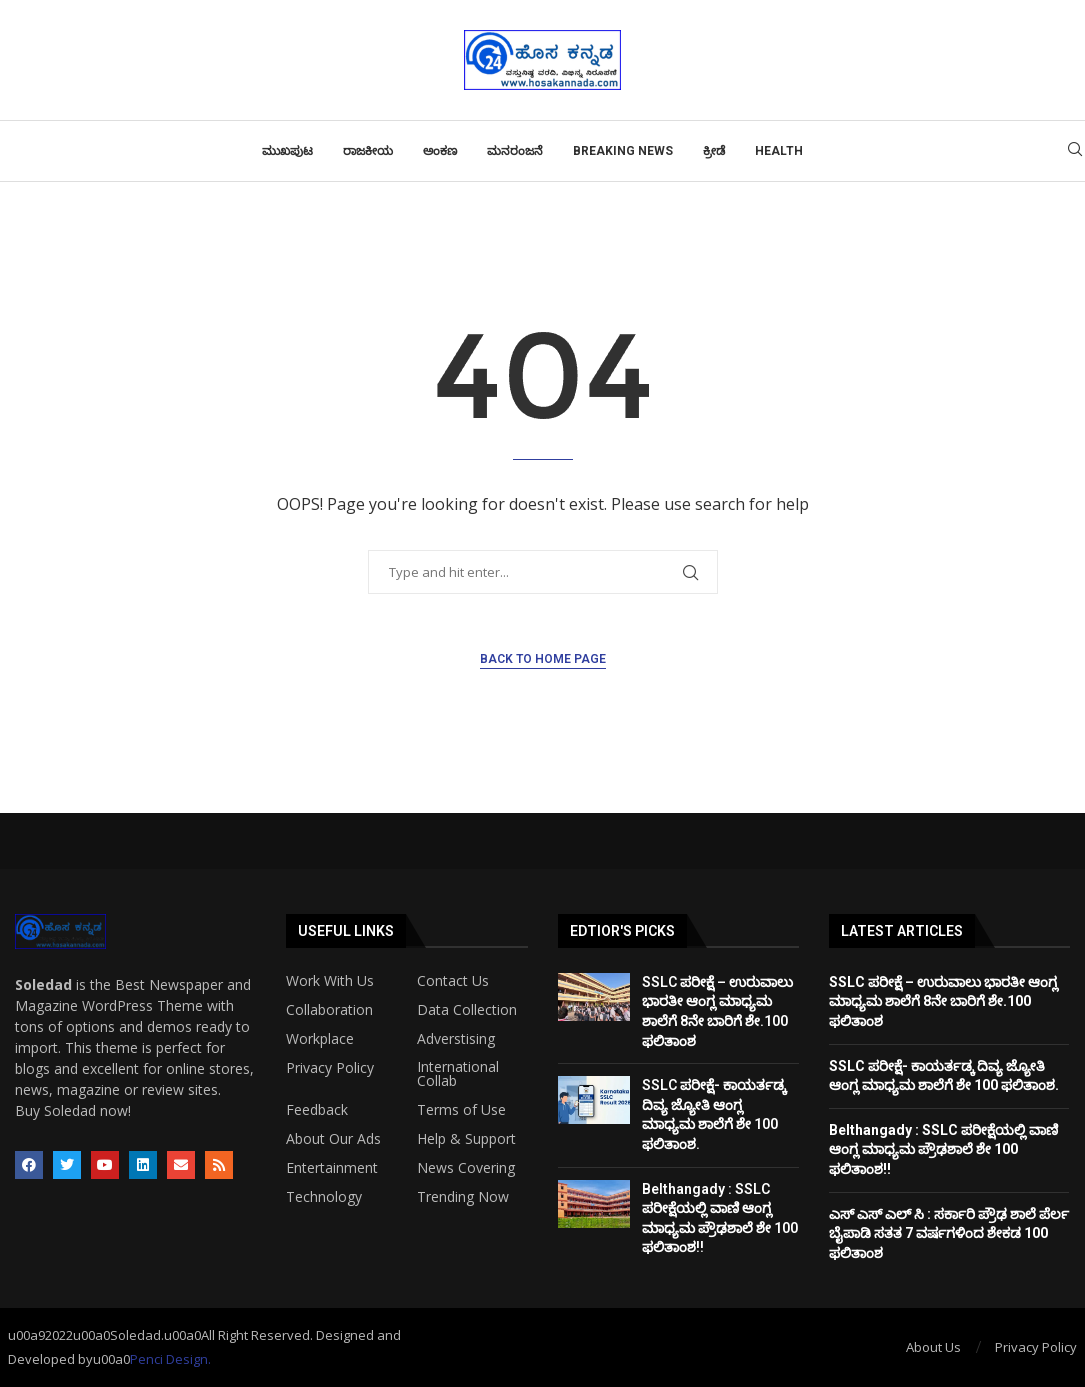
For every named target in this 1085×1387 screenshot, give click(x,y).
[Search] (1075, 151)
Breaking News (623, 151)
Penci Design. (170, 1359)
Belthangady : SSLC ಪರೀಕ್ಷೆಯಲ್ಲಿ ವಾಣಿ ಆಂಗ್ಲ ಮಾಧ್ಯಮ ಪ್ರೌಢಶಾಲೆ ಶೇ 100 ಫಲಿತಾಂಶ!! (943, 1149)
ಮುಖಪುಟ (287, 151)
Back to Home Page (543, 659)
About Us (933, 1347)
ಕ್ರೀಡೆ (714, 151)
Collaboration (329, 1010)
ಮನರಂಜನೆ (515, 151)
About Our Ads (333, 1139)
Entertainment (332, 1168)
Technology (324, 1197)
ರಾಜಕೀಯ (368, 151)
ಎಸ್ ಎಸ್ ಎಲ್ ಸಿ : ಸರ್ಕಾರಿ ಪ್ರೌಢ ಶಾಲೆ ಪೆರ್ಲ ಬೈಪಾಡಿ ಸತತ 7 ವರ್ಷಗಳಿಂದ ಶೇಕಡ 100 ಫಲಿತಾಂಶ (949, 1233)
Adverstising (456, 1039)
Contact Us (453, 981)
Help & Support (466, 1139)
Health (779, 151)
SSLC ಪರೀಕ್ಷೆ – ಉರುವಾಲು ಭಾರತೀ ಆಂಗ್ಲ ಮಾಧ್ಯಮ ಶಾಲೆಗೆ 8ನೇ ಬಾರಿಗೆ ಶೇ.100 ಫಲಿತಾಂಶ (943, 1001)
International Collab (458, 1074)
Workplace (320, 1039)
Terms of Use (461, 1110)
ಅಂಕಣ (440, 151)
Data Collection (467, 1010)
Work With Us (330, 981)
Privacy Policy (330, 1068)
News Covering (466, 1168)
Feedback (317, 1110)
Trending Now (463, 1197)
